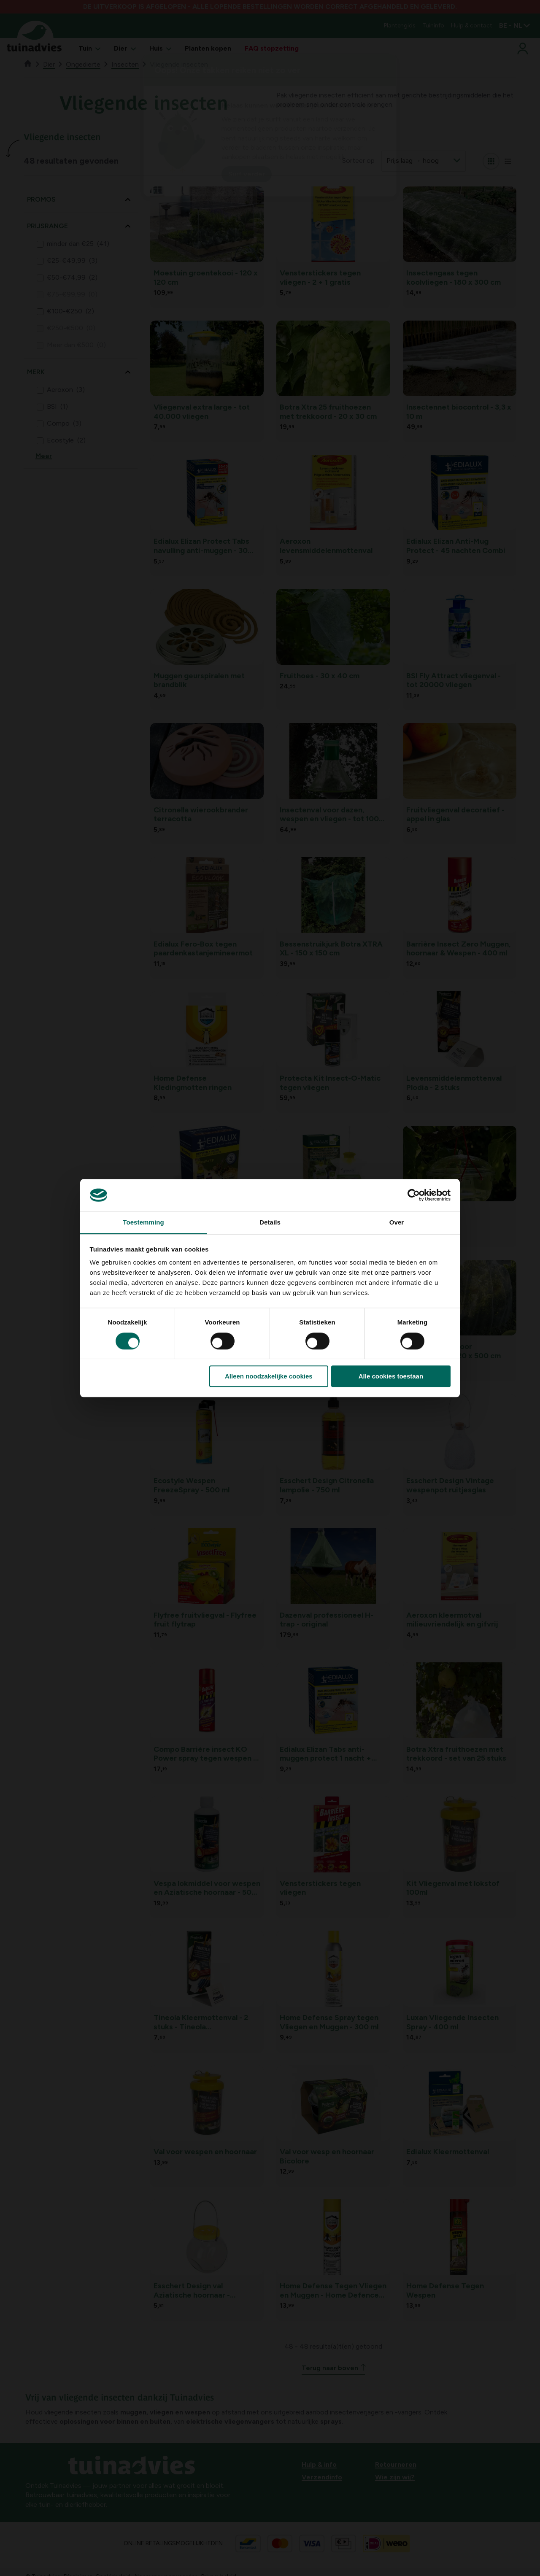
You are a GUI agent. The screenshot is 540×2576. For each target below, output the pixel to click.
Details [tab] (270, 1222)
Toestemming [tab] (143, 1222)
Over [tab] (396, 1222)
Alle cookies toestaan (391, 1376)
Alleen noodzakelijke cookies (269, 1376)
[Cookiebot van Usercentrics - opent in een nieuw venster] (414, 1195)
